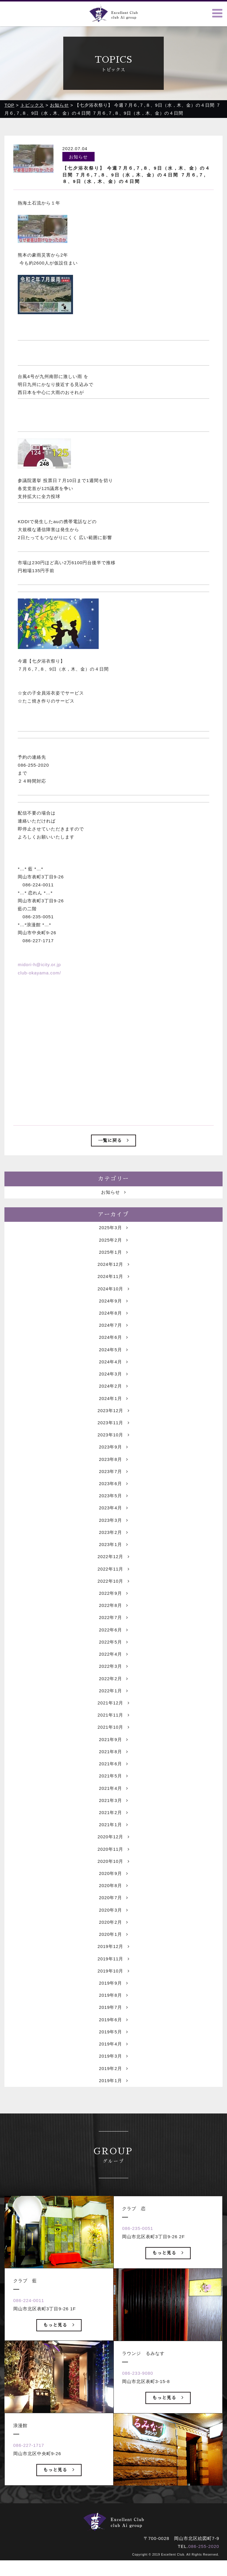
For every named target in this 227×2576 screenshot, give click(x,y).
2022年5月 (113, 1670)
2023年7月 (113, 1496)
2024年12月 (113, 1285)
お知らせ (113, 1212)
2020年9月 (113, 1906)
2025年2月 (113, 1260)
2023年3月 (113, 1546)
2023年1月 (113, 1571)
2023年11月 (113, 1447)
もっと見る (58, 2362)
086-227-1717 (29, 2482)
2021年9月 (113, 1769)
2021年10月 (113, 1757)
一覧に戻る (113, 1140)
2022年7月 (113, 1645)
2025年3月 (113, 1248)
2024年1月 (113, 1422)
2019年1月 (113, 2117)
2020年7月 (113, 1931)
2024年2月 (113, 1409)
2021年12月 (113, 1732)
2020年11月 (113, 1881)
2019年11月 (113, 1993)
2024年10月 (113, 1310)
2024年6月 (113, 1360)
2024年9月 (113, 1323)
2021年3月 (113, 1831)
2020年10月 (113, 1894)
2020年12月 (113, 1869)
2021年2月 (113, 1844)
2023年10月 (113, 1459)
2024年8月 (113, 1335)
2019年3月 (113, 2092)
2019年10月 (113, 2005)
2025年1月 (113, 1273)
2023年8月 (113, 1484)
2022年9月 (113, 1620)
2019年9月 (113, 2018)
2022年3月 (113, 1695)
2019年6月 (113, 2055)
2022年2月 (113, 1707)
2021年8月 (113, 1782)
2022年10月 (113, 1608)
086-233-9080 (138, 2410)
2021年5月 (113, 1807)
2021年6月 (113, 1794)
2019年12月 (113, 1980)
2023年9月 (113, 1471)
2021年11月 (113, 1745)
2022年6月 (113, 1658)
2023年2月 (113, 1558)
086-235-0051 (138, 2265)
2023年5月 (113, 1521)
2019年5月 (113, 2067)
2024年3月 (113, 1397)
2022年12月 (113, 1583)
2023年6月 (113, 1509)
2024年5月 (113, 1372)
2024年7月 (113, 1347)
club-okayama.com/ (39, 972)
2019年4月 (113, 2080)
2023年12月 (113, 1434)
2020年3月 (113, 1943)
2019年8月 (113, 2030)
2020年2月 (113, 1956)
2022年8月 (113, 1633)
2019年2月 (113, 2105)
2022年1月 (113, 1720)
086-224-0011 (29, 2337)
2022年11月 (113, 1596)
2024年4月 (113, 1385)
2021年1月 (113, 1856)
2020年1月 (113, 1968)
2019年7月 (113, 2042)
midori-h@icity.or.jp (39, 964)
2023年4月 (113, 1534)
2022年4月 (113, 1683)
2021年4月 (113, 1819)
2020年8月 (113, 1918)
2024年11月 (113, 1298)
